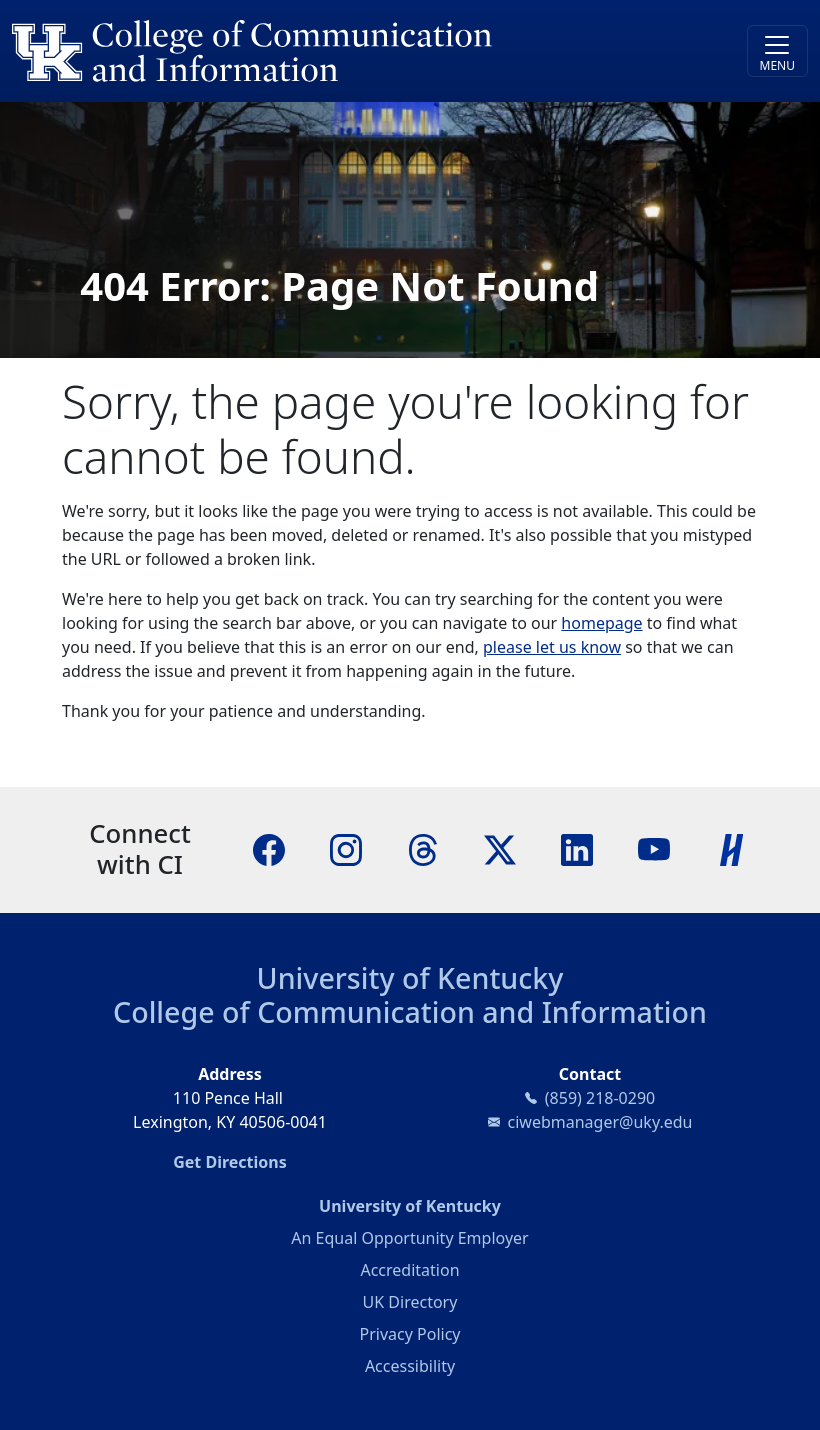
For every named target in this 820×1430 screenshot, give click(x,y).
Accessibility (410, 1366)
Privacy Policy (410, 1334)
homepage (601, 623)
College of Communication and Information (410, 1011)
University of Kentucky (410, 977)
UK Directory (410, 1302)
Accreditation (409, 1270)
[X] (500, 849)
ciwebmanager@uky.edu (600, 1122)
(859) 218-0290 (600, 1098)
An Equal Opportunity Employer (409, 1238)
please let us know (552, 647)
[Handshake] (732, 849)
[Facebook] (269, 849)
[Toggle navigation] (777, 51)
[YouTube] (654, 849)
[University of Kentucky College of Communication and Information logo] (310, 51)
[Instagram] (346, 849)
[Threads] (423, 849)
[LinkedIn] (577, 849)
